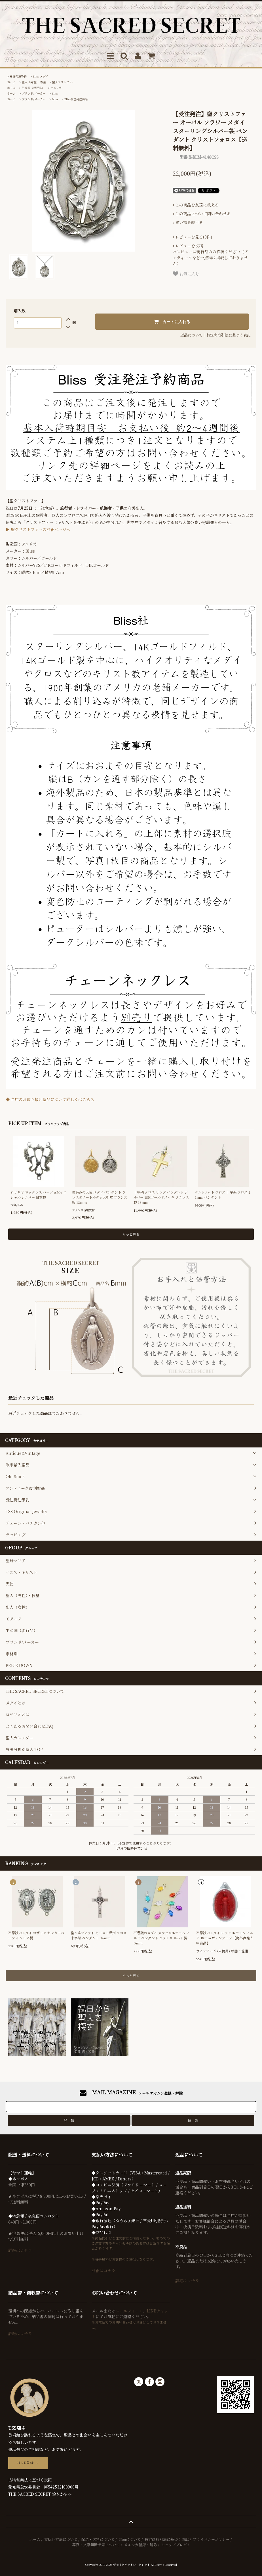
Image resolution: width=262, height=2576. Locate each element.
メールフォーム (129, 2311)
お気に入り (186, 274)
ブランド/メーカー (34, 93)
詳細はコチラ (20, 2250)
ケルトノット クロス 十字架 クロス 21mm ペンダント (222, 1195)
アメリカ (56, 87)
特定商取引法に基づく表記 (228, 335)
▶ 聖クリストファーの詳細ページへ (38, 529)
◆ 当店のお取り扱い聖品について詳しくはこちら (50, 1099)
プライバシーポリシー (211, 2539)
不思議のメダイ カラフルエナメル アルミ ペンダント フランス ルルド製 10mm (162, 1937)
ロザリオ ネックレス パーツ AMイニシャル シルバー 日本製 (38, 1195)
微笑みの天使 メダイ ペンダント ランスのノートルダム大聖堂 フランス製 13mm (99, 1197)
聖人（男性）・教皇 (34, 82)
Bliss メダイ (40, 76)
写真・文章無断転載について (96, 2544)
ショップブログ (174, 2544)
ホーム (11, 82)
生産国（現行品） (33, 87)
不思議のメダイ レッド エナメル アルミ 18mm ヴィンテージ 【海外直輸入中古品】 (224, 1937)
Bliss (55, 93)
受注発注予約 (18, 76)
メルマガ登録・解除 (140, 2544)
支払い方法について (60, 2539)
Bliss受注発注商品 (76, 99)
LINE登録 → (28, 2463)
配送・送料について (98, 2539)
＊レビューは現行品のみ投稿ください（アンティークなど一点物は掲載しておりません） (210, 254)
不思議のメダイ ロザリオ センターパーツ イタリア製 (36, 1935)
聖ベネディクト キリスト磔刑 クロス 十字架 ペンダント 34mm (99, 1935)
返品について (191, 335)
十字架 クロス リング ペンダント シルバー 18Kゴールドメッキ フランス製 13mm (161, 1197)
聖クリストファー (63, 82)
